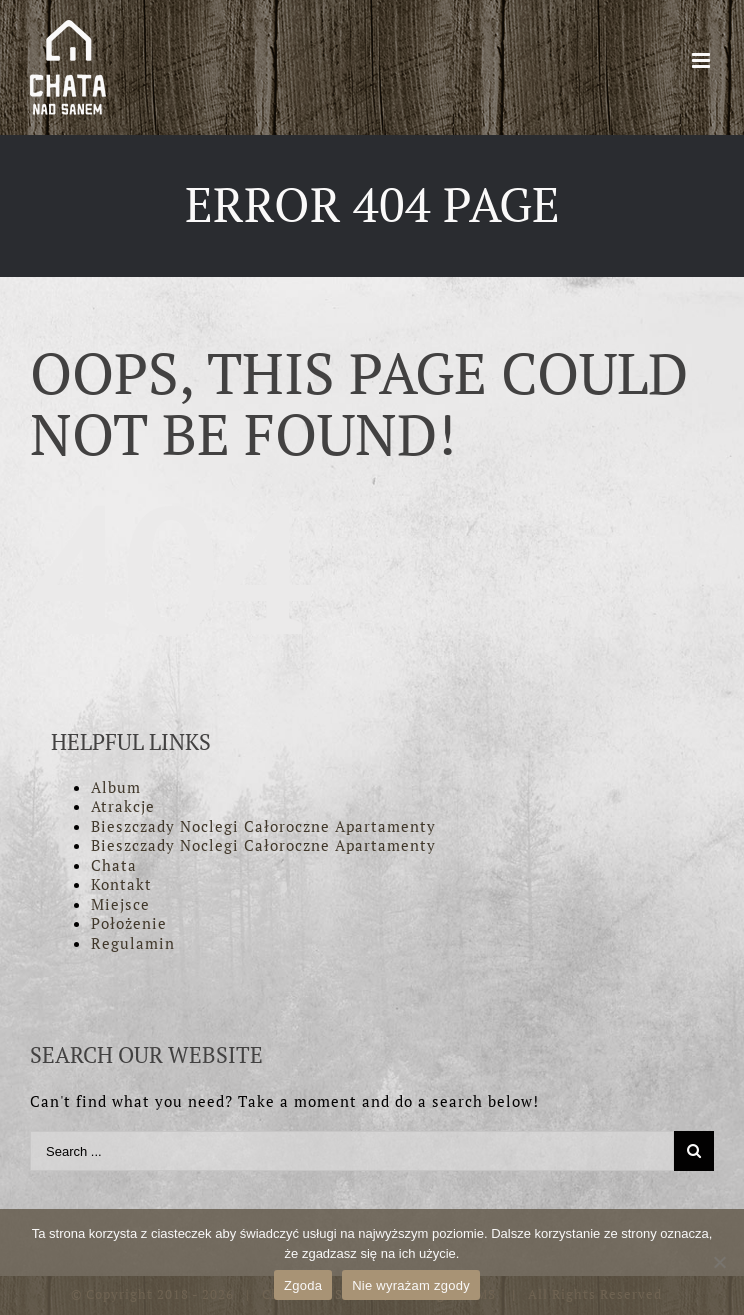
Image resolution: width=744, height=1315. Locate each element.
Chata (114, 865)
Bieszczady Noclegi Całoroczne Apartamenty (263, 826)
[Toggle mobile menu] (703, 60)
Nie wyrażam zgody (411, 1285)
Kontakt (121, 884)
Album (116, 787)
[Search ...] (352, 1151)
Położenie (129, 923)
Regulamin (133, 943)
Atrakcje (123, 806)
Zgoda (303, 1285)
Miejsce (120, 904)
